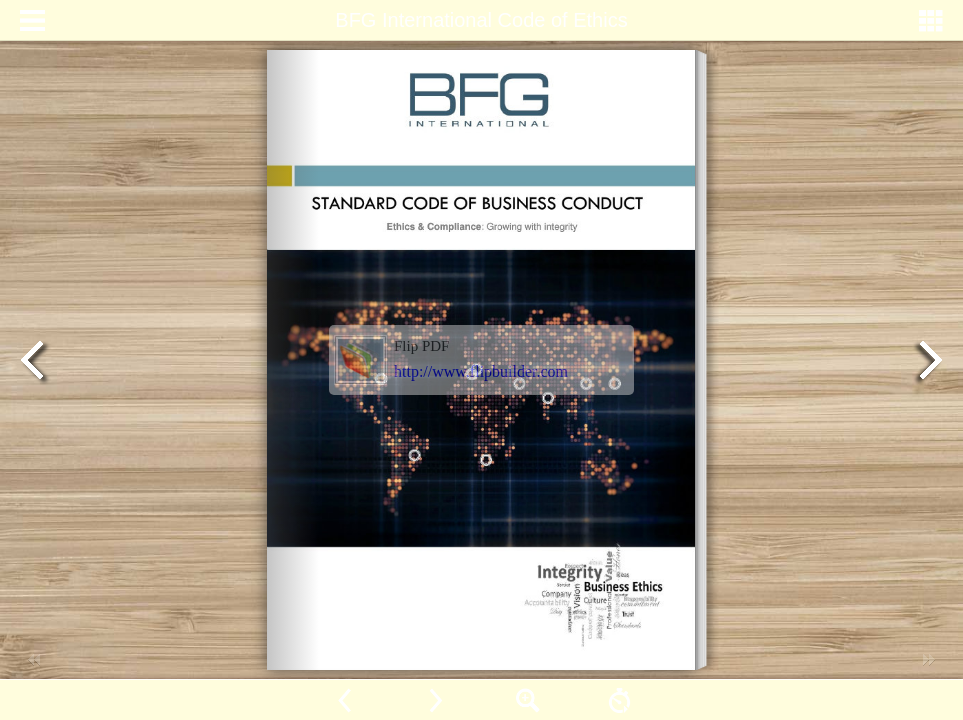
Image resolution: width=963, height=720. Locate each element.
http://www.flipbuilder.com (481, 371)
